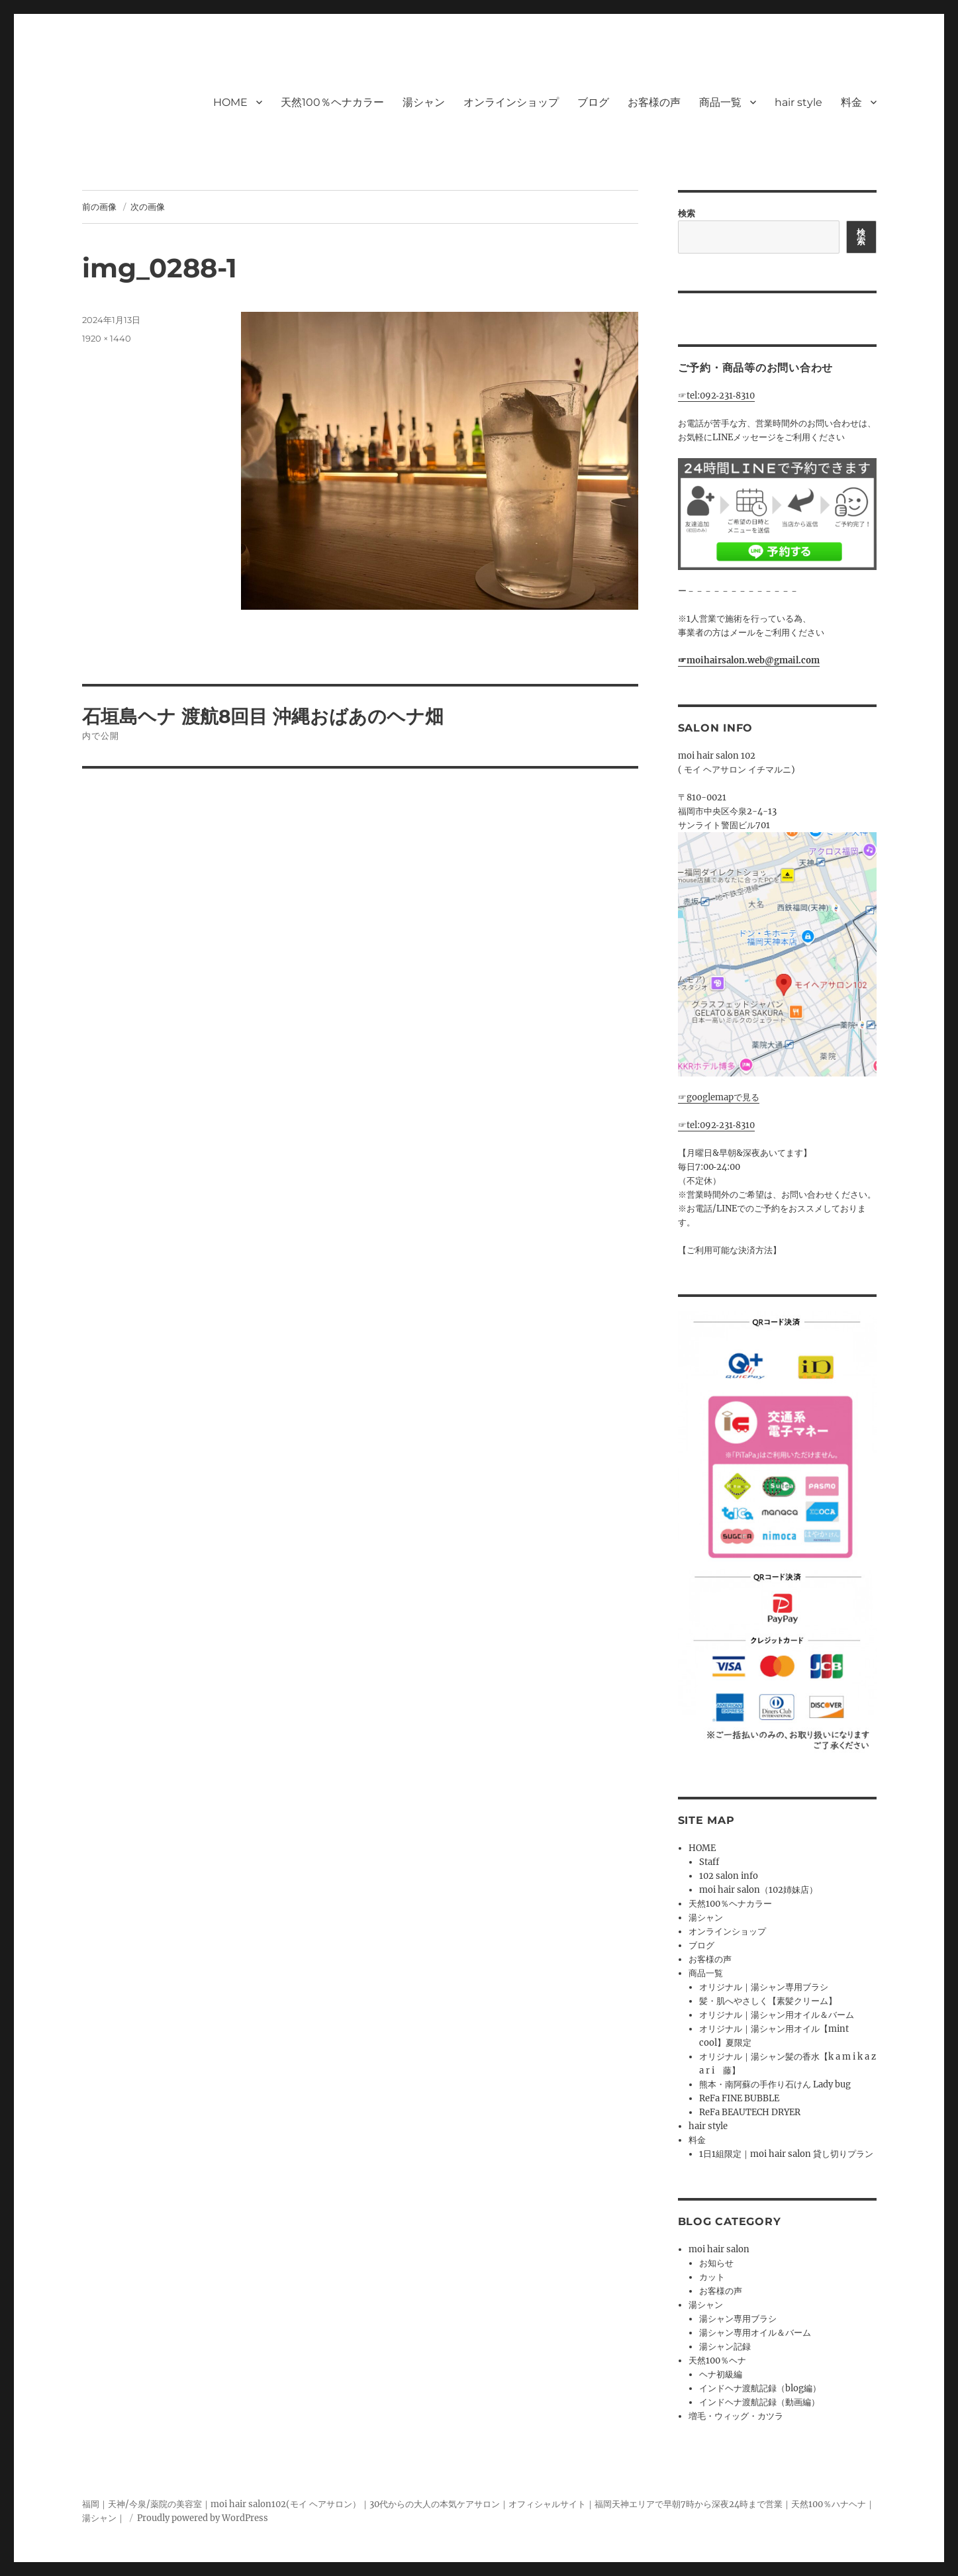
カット (712, 2277)
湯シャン (424, 102)
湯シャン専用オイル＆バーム (755, 2332)
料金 (851, 102)
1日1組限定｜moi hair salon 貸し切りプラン (786, 2154)
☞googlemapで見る (718, 1097)
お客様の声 (654, 102)
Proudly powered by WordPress (202, 2518)
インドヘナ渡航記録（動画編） (759, 2402)
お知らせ (716, 2263)
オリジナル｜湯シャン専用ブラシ (763, 1987)
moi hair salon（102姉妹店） (758, 1889)
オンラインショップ (511, 102)
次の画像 (147, 206)
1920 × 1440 (106, 338)
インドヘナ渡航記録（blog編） (760, 2388)
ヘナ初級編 (720, 2374)
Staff (709, 1862)
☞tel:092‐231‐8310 (716, 395)
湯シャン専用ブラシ (738, 2318)
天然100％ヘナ (717, 2360)
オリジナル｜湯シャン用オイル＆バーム (776, 2015)
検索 (686, 213)
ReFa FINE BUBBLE (739, 2098)
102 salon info (728, 1876)
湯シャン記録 (725, 2346)
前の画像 (99, 206)
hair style (798, 102)
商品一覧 (720, 102)
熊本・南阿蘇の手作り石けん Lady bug (775, 2084)
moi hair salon (719, 2249)
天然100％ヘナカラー (332, 102)
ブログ (593, 102)
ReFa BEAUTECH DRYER (749, 2112)
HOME (230, 102)
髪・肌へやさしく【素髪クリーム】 (768, 2001)
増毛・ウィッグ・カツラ (736, 2416)
